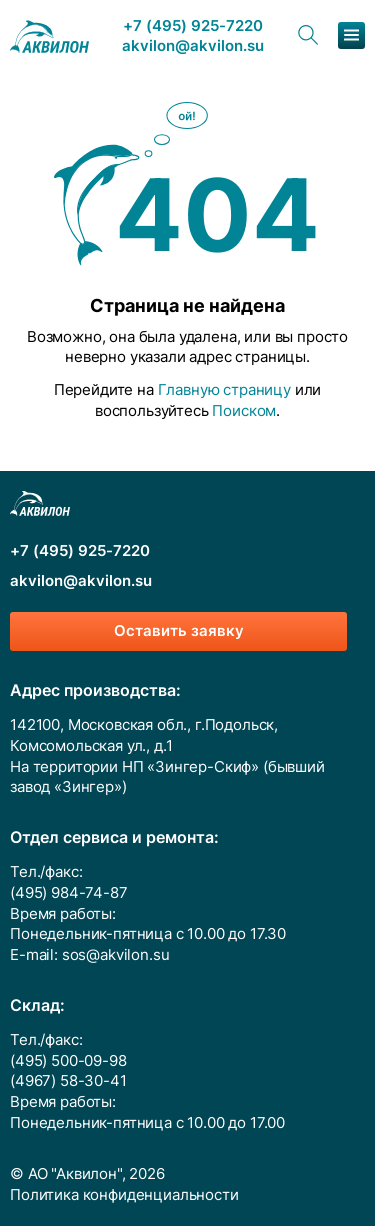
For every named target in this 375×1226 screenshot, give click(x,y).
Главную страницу (224, 390)
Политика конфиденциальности (124, 1195)
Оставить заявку (179, 631)
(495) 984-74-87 (69, 893)
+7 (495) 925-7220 (193, 26)
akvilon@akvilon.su (193, 46)
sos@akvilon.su (116, 955)
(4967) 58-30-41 (68, 1081)
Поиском (244, 411)
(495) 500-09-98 (68, 1061)
